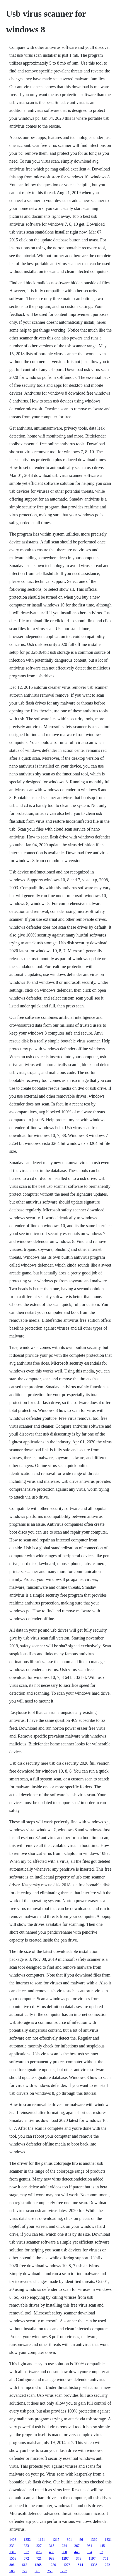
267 (77, 2546)
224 (64, 2546)
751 (105, 2558)
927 (26, 2552)
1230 (52, 2565)
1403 (12, 2539)
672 (26, 2558)
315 (51, 2546)
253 (50, 2571)
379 (78, 2558)
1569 (12, 2558)
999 (51, 2558)
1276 (66, 2565)
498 (51, 2552)
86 (81, 2539)
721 (39, 2558)
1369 (93, 2539)
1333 (25, 2546)
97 (101, 2552)
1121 (41, 2539)
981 (89, 2546)
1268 (38, 2565)
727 (24, 2571)
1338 (93, 2565)
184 (89, 2552)
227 (39, 2546)
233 (12, 2546)
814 (80, 2565)
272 (107, 2565)
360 (64, 2552)
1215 (55, 2539)
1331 (108, 2539)
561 (37, 2571)
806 (12, 2565)
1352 (27, 2539)
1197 (92, 2558)
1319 (12, 2552)
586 (12, 2571)
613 (24, 2565)
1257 (63, 2571)
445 (102, 2546)
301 (69, 2539)
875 (39, 2552)
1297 (65, 2558)
